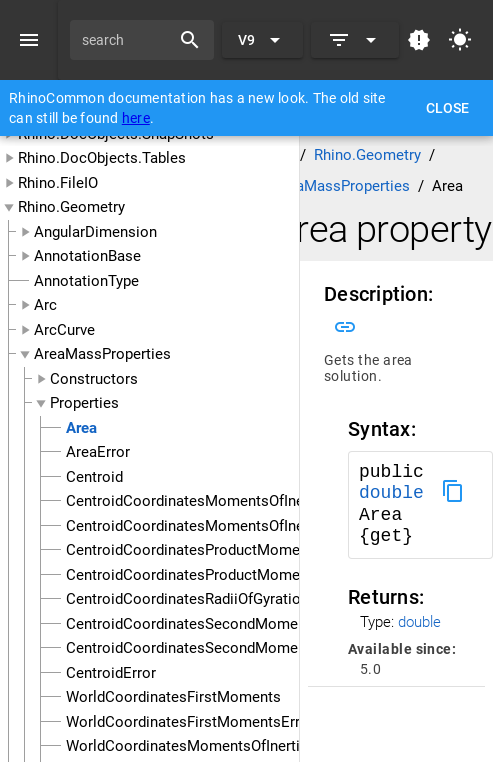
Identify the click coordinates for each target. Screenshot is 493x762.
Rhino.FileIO (58, 183)
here (136, 118)
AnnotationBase (87, 256)
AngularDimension (95, 232)
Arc (45, 305)
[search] (127, 40)
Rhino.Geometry (71, 207)
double (391, 493)
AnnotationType (86, 281)
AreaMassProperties (102, 354)
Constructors (94, 379)
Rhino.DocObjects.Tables (102, 158)
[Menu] (29, 40)
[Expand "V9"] (262, 40)
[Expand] (355, 40)
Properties (84, 403)
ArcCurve (64, 330)
